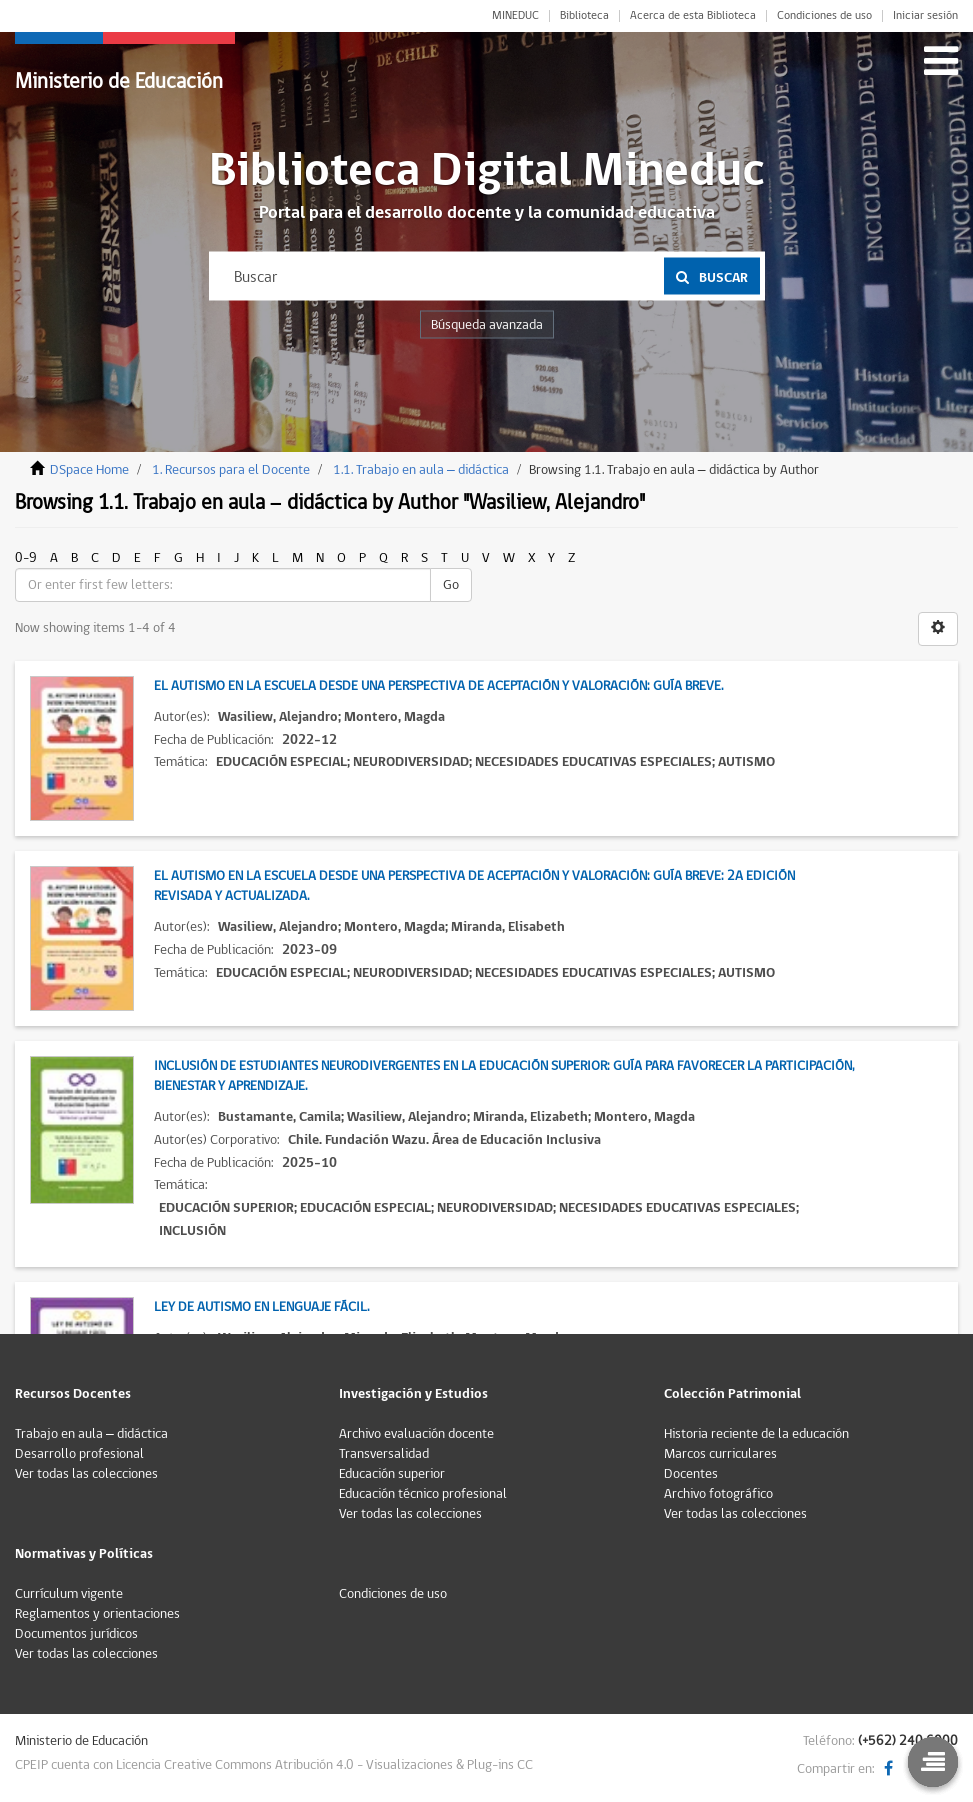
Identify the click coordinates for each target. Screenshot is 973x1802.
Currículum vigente (69, 1594)
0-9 (26, 558)
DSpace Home (89, 470)
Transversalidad (384, 1454)
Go (451, 585)
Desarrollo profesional (79, 1454)
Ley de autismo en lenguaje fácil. (261, 1307)
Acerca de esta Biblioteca (693, 16)
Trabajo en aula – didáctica (91, 1434)
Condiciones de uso (824, 16)
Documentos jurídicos (76, 1634)
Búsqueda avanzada (487, 325)
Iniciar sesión (925, 16)
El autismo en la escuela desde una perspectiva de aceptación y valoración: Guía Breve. (438, 686)
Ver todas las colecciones (86, 1474)
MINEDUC (515, 16)
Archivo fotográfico (718, 1494)
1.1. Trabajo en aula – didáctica (421, 470)
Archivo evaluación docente (416, 1434)
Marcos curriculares (720, 1454)
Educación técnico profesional (423, 1494)
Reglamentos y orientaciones (97, 1614)
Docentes (691, 1474)
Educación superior (392, 1474)
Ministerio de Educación (119, 81)
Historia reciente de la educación (756, 1434)
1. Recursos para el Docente (231, 470)
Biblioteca (584, 16)
